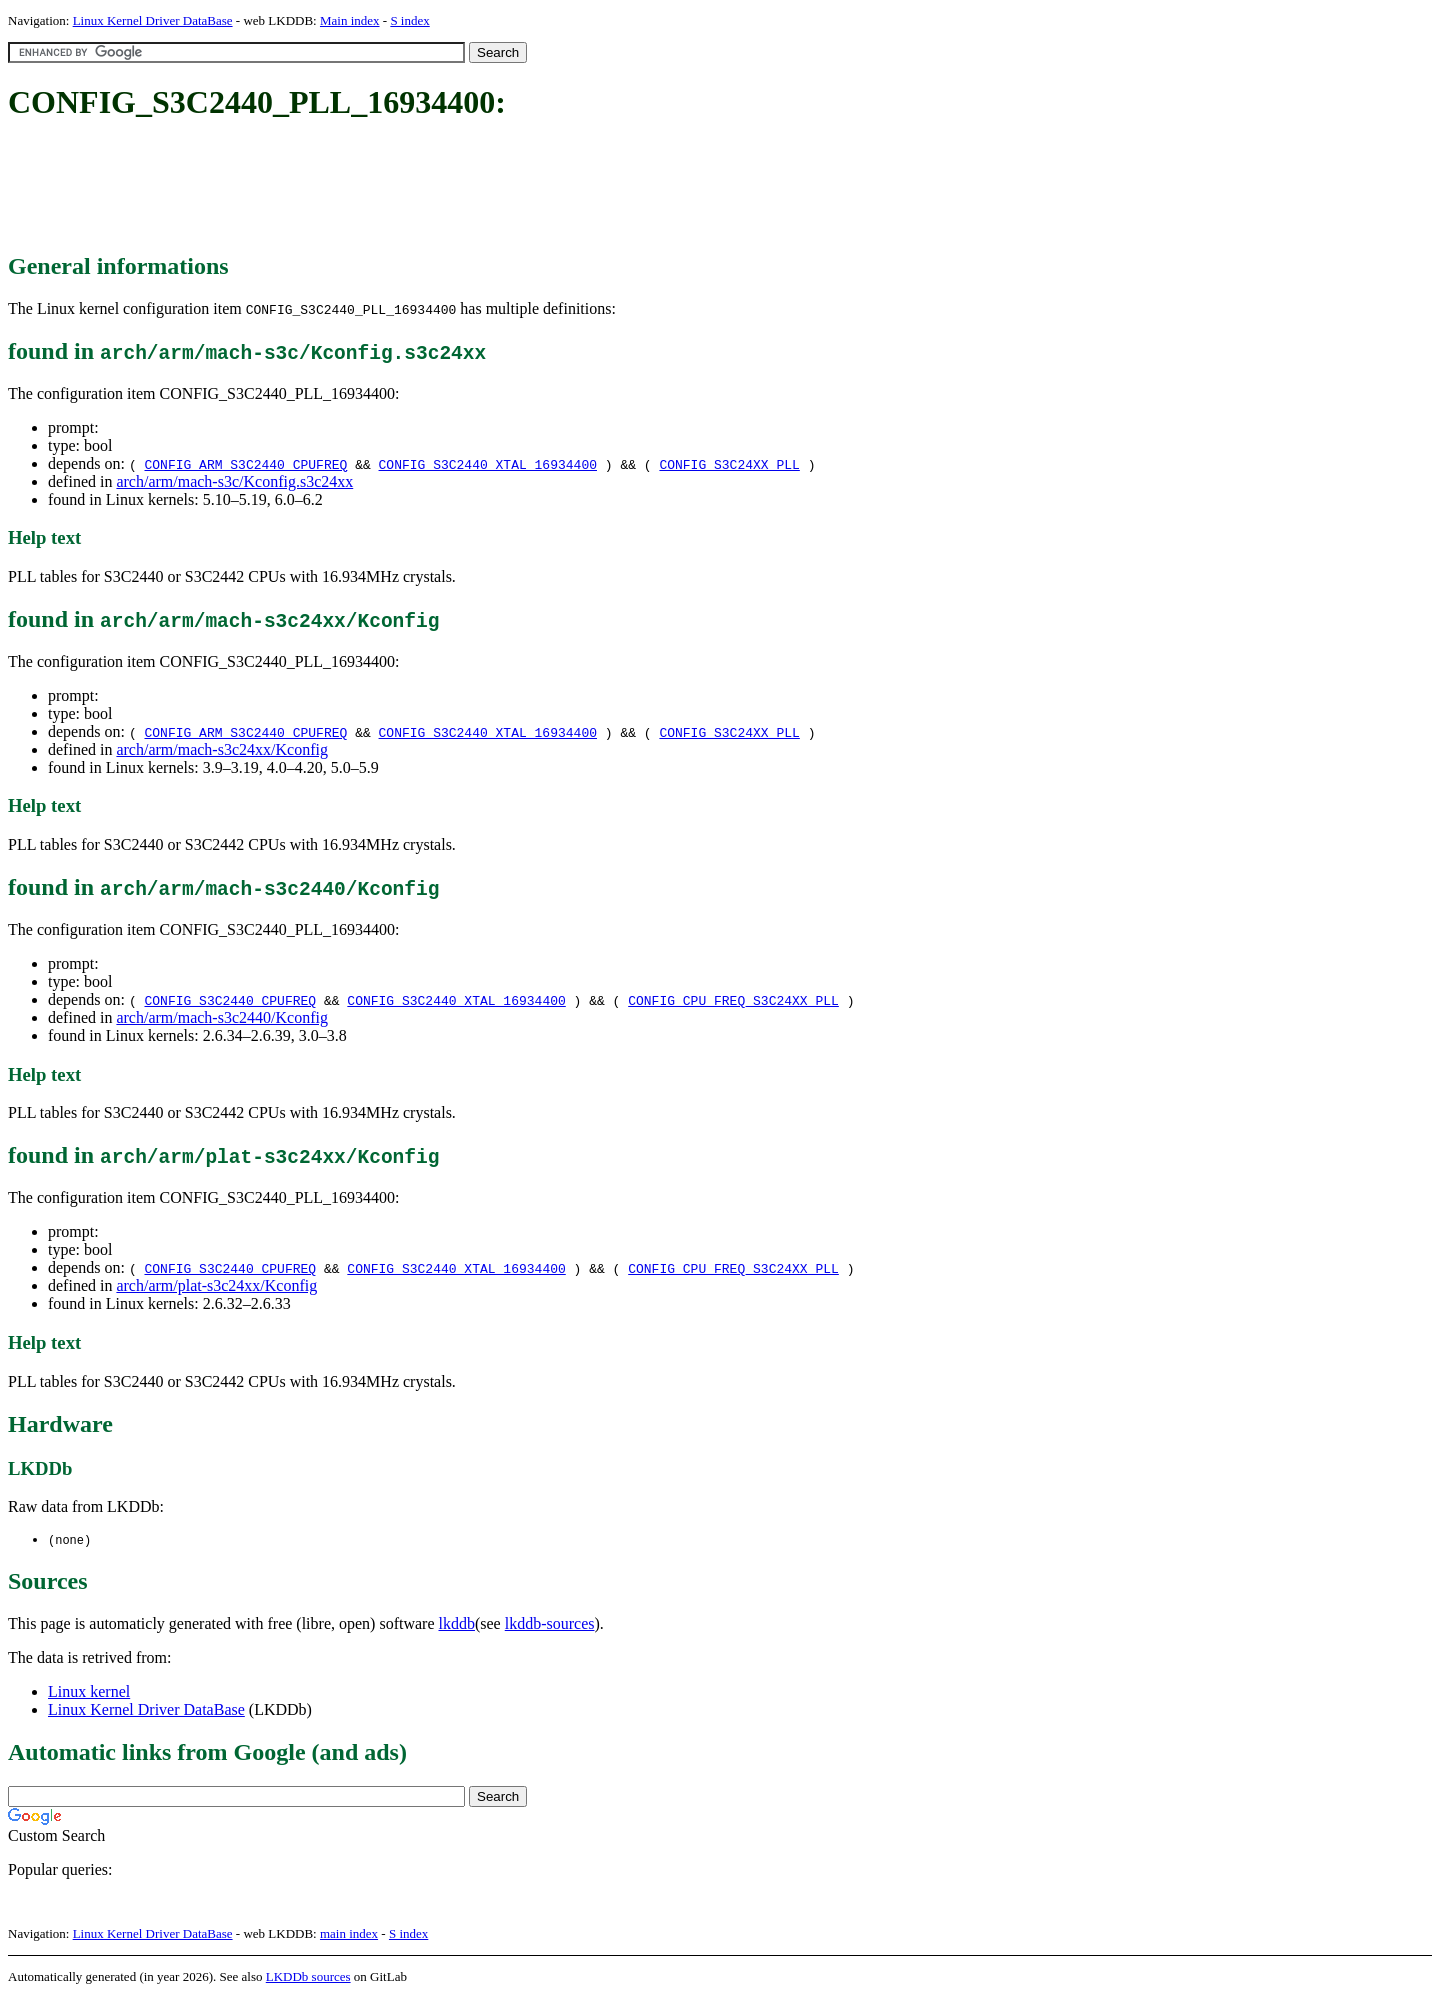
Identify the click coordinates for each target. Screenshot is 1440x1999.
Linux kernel (89, 1692)
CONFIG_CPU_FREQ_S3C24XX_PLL (733, 1000)
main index (349, 1934)
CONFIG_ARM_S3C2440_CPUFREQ (245, 464)
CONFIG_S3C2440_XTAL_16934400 (488, 464)
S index (409, 20)
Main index (350, 20)
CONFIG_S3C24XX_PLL (729, 464)
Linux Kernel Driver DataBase (153, 20)
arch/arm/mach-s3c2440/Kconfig (221, 1017)
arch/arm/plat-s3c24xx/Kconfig (216, 1285)
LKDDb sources (308, 1977)
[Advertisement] (372, 188)
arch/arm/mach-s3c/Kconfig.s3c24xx (234, 481)
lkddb (457, 1624)
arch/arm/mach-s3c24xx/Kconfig (221, 749)
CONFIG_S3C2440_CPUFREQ (230, 1000)
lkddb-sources (550, 1624)
